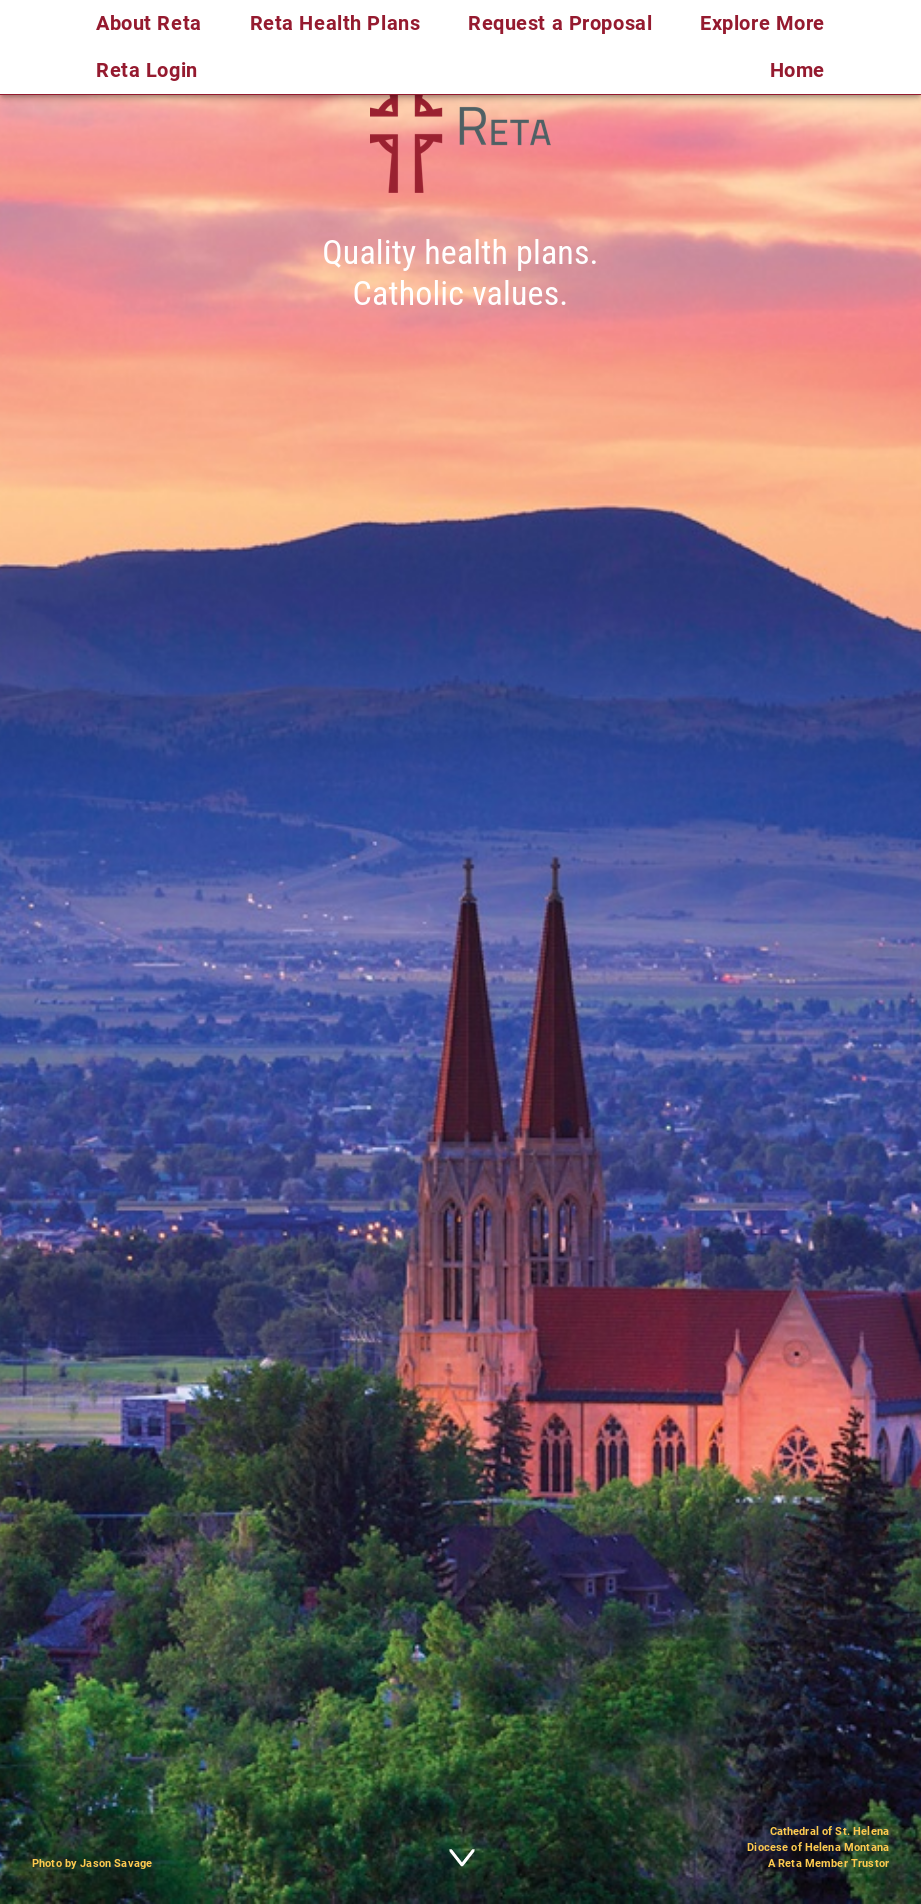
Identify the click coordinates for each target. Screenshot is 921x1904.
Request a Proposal (560, 23)
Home (797, 70)
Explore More (762, 23)
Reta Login (147, 70)
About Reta (149, 23)
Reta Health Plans (335, 23)
